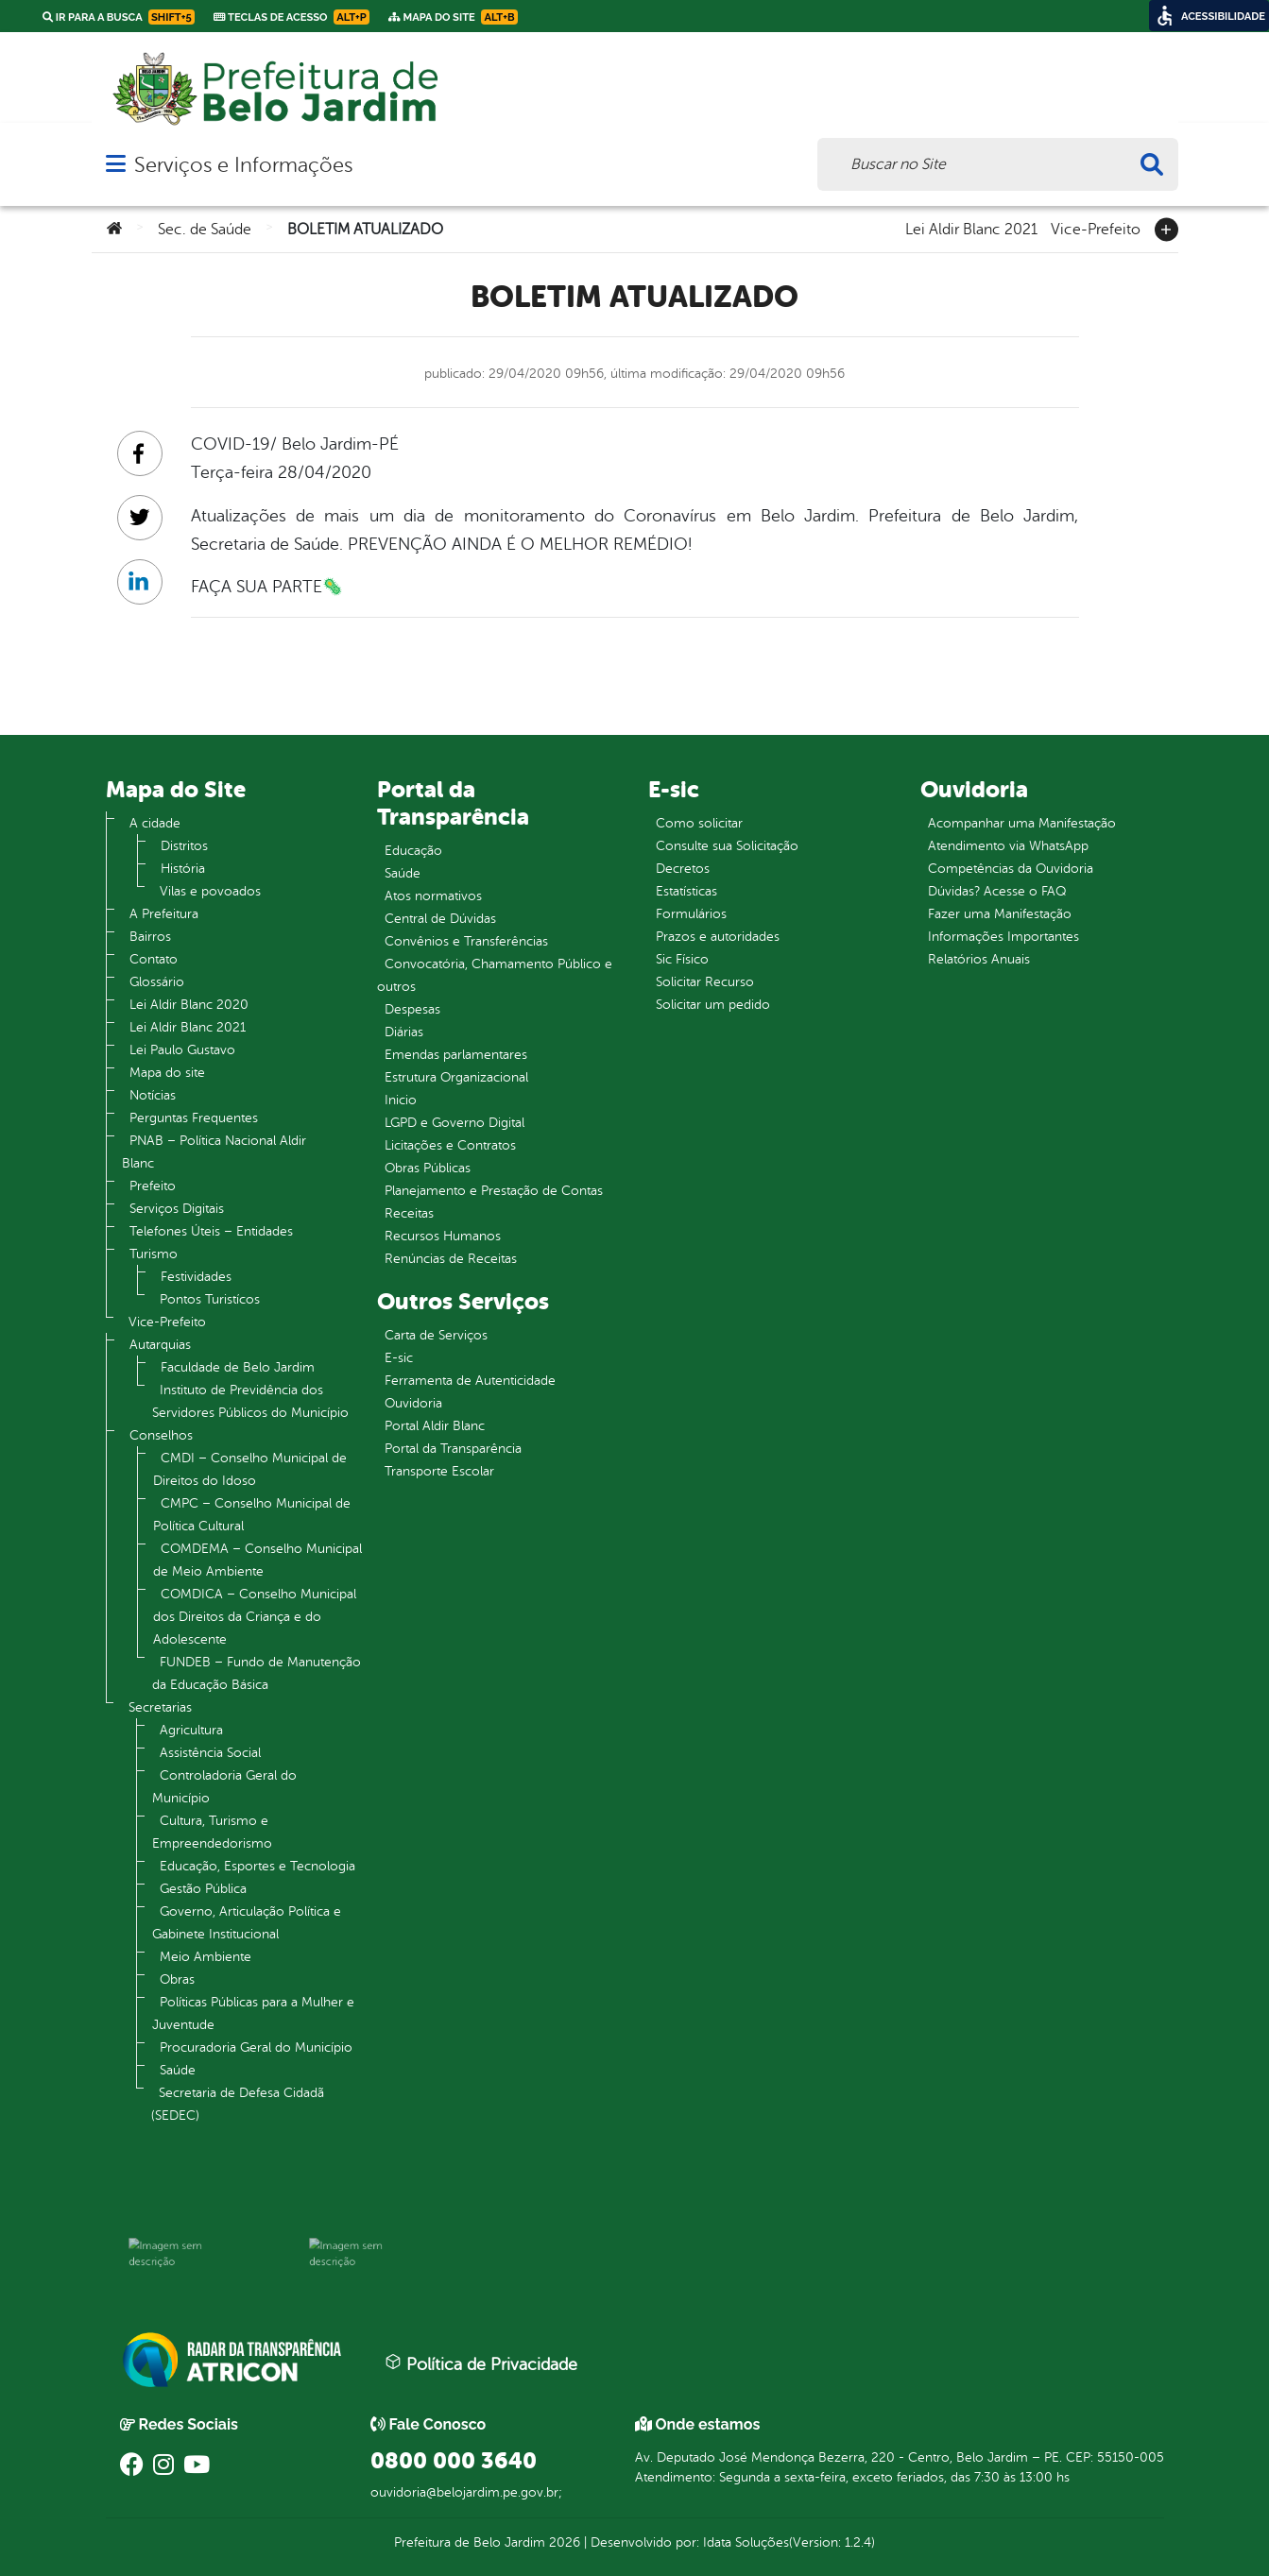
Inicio (401, 1100)
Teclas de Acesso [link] (291, 17)
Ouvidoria (413, 1403)
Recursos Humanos (443, 1236)
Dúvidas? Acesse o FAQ (997, 891)
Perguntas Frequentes (193, 1118)
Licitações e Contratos (450, 1145)
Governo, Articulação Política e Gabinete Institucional (246, 1922)
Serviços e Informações (243, 165)
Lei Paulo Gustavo (182, 1050)
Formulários (691, 914)
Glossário (156, 982)
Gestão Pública (203, 1889)
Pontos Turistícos (210, 1299)
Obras (177, 1979)
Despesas (412, 1009)
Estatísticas (686, 891)
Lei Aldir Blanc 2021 (971, 227)
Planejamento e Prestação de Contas (494, 1191)
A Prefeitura (163, 914)
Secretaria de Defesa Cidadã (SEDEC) (237, 2104)
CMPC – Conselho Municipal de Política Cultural (252, 1514)
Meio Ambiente (205, 1957)
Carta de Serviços (436, 1335)
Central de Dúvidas (440, 919)
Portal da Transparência (453, 1449)
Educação (413, 851)
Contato (153, 959)
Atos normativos (433, 896)
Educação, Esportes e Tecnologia (257, 1866)
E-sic (399, 1358)
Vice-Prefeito (1095, 227)
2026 (562, 2542)
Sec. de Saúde (204, 229)
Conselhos (161, 1435)
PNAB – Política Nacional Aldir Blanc (214, 1152)
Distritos (184, 846)
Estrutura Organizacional (456, 1077)
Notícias (152, 1095)
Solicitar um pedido (713, 1005)
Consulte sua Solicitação (727, 846)
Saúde (178, 2070)
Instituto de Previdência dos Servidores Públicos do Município (250, 1401)
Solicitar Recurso (705, 982)
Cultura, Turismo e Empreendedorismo (212, 1832)
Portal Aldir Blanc (435, 1426)
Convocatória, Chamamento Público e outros (494, 975)
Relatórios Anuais (979, 959)
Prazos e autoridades (718, 937)
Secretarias (160, 1707)
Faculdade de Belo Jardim (238, 1367)
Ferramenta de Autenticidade (470, 1380)
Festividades (196, 1277)
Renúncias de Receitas (451, 1259)
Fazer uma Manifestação (1000, 914)
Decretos (683, 869)
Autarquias (160, 1345)
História (183, 869)
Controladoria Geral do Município (224, 1786)
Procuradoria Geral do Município (256, 2047)
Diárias (404, 1032)
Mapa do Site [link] (453, 17)
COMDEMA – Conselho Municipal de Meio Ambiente (257, 1560)
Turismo (153, 1254)
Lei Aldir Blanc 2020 (189, 1005)
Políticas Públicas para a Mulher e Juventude (253, 2013)
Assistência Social (210, 1753)
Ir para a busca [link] (119, 17)
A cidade (154, 823)
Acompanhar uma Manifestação (1022, 823)
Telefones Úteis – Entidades (211, 1231)
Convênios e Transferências (466, 941)
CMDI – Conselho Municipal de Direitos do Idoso (250, 1469)
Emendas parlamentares (456, 1055)
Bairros (150, 937)
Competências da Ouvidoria (1010, 869)
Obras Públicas (428, 1168)
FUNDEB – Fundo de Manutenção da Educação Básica (256, 1673)
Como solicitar (699, 823)
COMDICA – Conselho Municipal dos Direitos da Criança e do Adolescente (254, 1616)
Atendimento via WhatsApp (1008, 846)
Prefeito (152, 1186)
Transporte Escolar (439, 1471)
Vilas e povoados (210, 891)
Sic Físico (682, 959)
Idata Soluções (746, 2542)
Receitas (409, 1213)
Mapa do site (167, 1073)
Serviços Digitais (176, 1209)
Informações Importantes (1003, 937)
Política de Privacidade (481, 2363)
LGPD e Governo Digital (454, 1123)
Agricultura (191, 1730)
